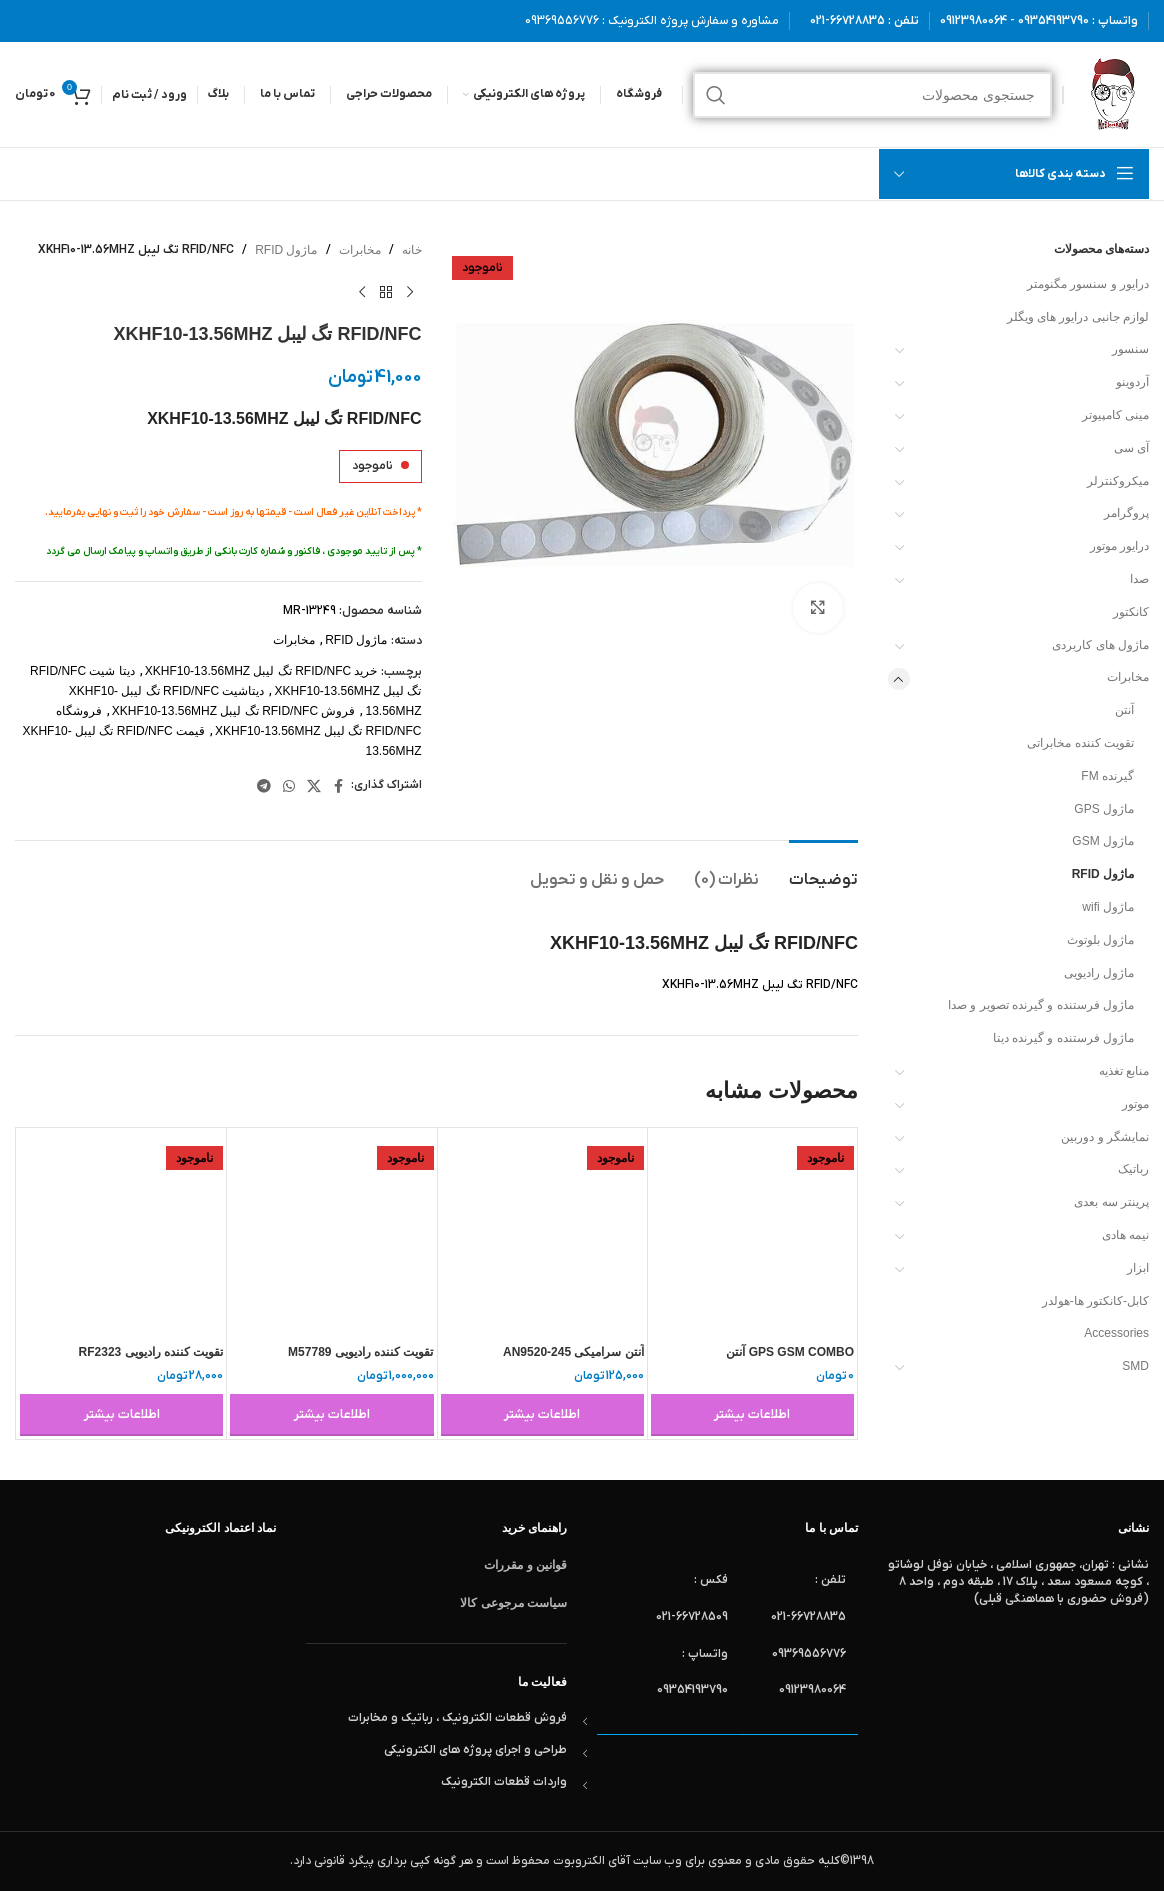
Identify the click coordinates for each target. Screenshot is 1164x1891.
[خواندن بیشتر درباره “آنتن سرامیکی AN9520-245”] (542, 1415)
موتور (1135, 1104)
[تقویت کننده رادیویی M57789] (331, 1232)
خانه (412, 250)
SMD (1135, 1366)
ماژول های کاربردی (1100, 645)
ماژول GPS (1104, 809)
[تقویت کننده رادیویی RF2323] (121, 1232)
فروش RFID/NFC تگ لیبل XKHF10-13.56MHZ (234, 711)
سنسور (1130, 349)
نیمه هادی (1125, 1235)
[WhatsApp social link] (289, 786)
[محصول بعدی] (362, 292)
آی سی (1131, 448)
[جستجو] (872, 95)
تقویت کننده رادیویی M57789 (360, 1352)
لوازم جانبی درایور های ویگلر (1078, 317)
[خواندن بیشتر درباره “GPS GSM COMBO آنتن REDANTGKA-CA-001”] (752, 1415)
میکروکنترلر (1118, 481)
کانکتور (1131, 612)
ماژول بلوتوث (1100, 940)
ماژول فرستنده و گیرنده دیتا (1063, 1038)
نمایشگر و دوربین (1105, 1137)
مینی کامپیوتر (1115, 415)
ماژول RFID (1103, 874)
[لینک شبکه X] (314, 786)
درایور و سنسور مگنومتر (1088, 284)
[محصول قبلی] (410, 292)
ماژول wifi (1108, 907)
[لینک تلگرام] (264, 786)
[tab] (823, 870)
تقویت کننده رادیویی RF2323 (151, 1352)
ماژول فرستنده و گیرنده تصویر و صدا (1041, 1005)
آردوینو (1132, 382)
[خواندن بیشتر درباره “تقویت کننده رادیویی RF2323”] (121, 1415)
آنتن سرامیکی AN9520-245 (573, 1352)
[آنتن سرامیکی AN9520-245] (542, 1232)
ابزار (1138, 1268)
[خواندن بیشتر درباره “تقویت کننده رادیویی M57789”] (331, 1415)
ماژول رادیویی (1099, 973)
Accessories (1116, 1333)
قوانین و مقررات (525, 1565)
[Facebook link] (339, 786)
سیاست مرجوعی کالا (513, 1603)
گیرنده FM (1107, 776)
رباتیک (1133, 1169)
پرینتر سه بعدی (1111, 1202)
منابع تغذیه (1124, 1071)
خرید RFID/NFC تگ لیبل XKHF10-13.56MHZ (261, 671)
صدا (1139, 579)
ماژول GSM (1103, 841)
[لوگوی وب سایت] (1111, 94)
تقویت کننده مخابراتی (1080, 743)
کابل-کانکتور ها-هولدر (1095, 1301)
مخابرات (1128, 677)
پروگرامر (1126, 513)
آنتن (1124, 710)
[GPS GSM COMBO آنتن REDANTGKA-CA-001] (752, 1232)
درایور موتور (1119, 546)
